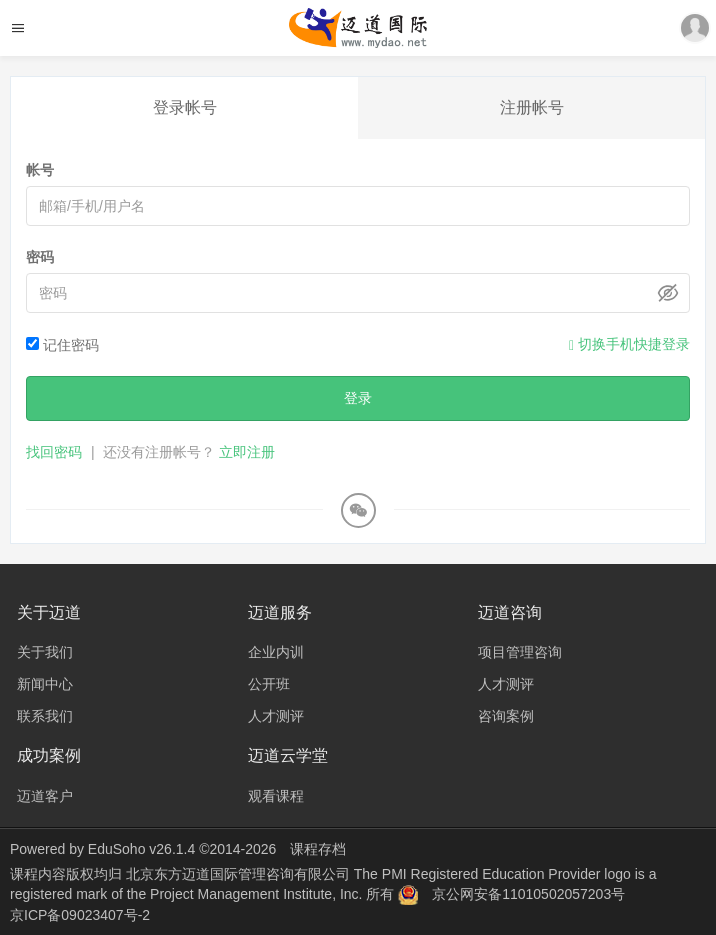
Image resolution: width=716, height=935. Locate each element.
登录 (358, 398)
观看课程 (276, 796)
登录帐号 (185, 107)
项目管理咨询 (520, 652)
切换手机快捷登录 (629, 344)
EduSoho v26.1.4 (141, 849)
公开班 (269, 684)
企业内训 (276, 652)
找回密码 (54, 452)
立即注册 (247, 452)
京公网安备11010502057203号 (528, 894)
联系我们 (45, 716)
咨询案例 (506, 716)
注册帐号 (532, 107)
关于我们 (45, 652)
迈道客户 (45, 796)
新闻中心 (45, 684)
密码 (40, 257)
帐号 (40, 170)
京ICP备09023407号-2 (80, 915)
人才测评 (276, 716)
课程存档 (318, 849)
